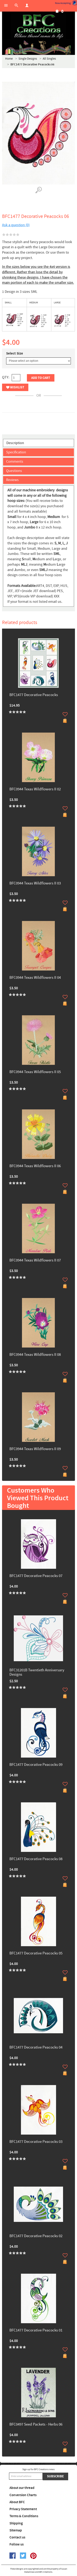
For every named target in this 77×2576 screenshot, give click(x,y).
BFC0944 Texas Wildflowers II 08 (35, 1355)
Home (9, 59)
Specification (16, 452)
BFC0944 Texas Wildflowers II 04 (35, 978)
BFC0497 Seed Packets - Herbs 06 (35, 2424)
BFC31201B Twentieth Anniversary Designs (36, 1672)
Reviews (12, 480)
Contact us (17, 2537)
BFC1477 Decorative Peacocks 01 (35, 2330)
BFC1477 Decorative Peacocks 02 (35, 2236)
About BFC (17, 2502)
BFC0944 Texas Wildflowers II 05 (35, 1072)
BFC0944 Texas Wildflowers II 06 (35, 1166)
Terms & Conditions (23, 2516)
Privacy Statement (23, 2509)
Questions (14, 470)
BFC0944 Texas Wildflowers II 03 (35, 883)
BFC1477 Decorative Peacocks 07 (35, 1576)
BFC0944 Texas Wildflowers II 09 (35, 1449)
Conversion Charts (23, 2495)
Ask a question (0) (16, 225)
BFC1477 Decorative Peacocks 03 (35, 2142)
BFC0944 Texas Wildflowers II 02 (35, 789)
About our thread (21, 2488)
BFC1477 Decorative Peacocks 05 (35, 1953)
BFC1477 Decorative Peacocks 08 (35, 1859)
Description (15, 443)
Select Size (14, 353)
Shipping (16, 2523)
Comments (14, 461)
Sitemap (15, 2530)
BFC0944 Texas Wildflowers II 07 (35, 1260)
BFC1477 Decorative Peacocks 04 (35, 2047)
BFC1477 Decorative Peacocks (33, 695)
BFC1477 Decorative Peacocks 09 (35, 1765)
